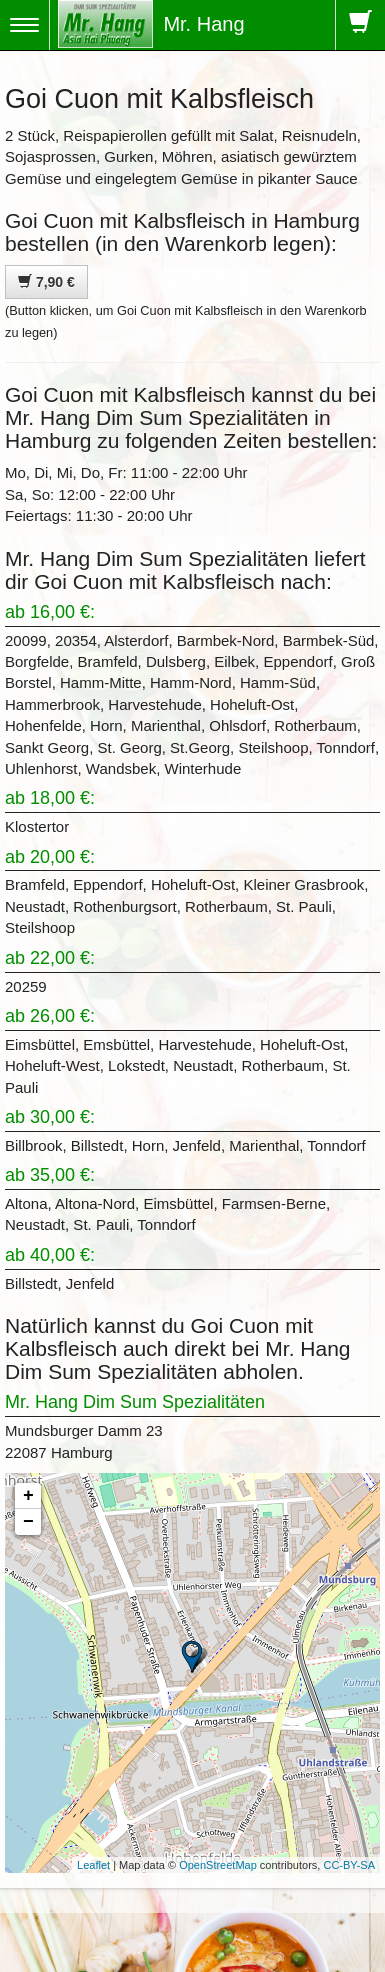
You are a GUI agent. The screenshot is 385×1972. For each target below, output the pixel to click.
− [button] (28, 1522)
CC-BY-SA (349, 1865)
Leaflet (93, 1865)
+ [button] (28, 1496)
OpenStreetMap (218, 1865)
